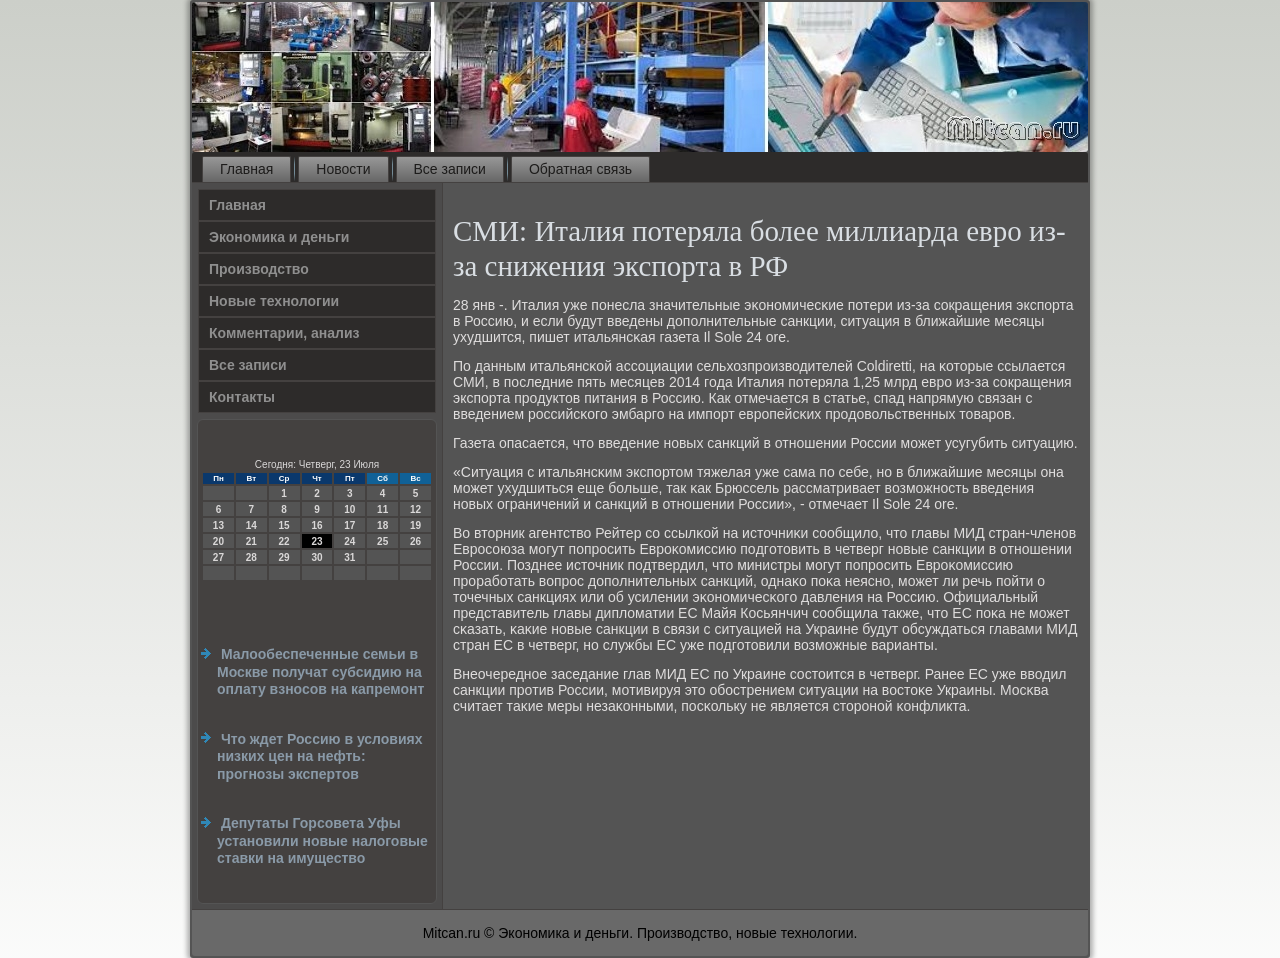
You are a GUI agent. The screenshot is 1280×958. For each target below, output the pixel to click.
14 (251, 525)
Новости (343, 169)
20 (218, 541)
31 (349, 557)
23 (316, 541)
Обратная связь (580, 169)
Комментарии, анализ (284, 333)
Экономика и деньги (279, 237)
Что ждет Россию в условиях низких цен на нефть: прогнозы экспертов (320, 756)
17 (349, 525)
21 (251, 541)
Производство (259, 269)
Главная (246, 169)
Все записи (450, 169)
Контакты (242, 397)
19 (415, 525)
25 (382, 541)
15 (284, 525)
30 (316, 557)
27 (218, 557)
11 (382, 509)
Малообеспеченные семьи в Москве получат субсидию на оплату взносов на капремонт (320, 671)
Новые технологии (274, 301)
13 (218, 525)
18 (382, 525)
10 (349, 509)
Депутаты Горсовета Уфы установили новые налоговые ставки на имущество (322, 840)
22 (284, 541)
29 (284, 557)
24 (349, 541)
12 (415, 509)
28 (251, 557)
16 (316, 525)
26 (415, 541)
